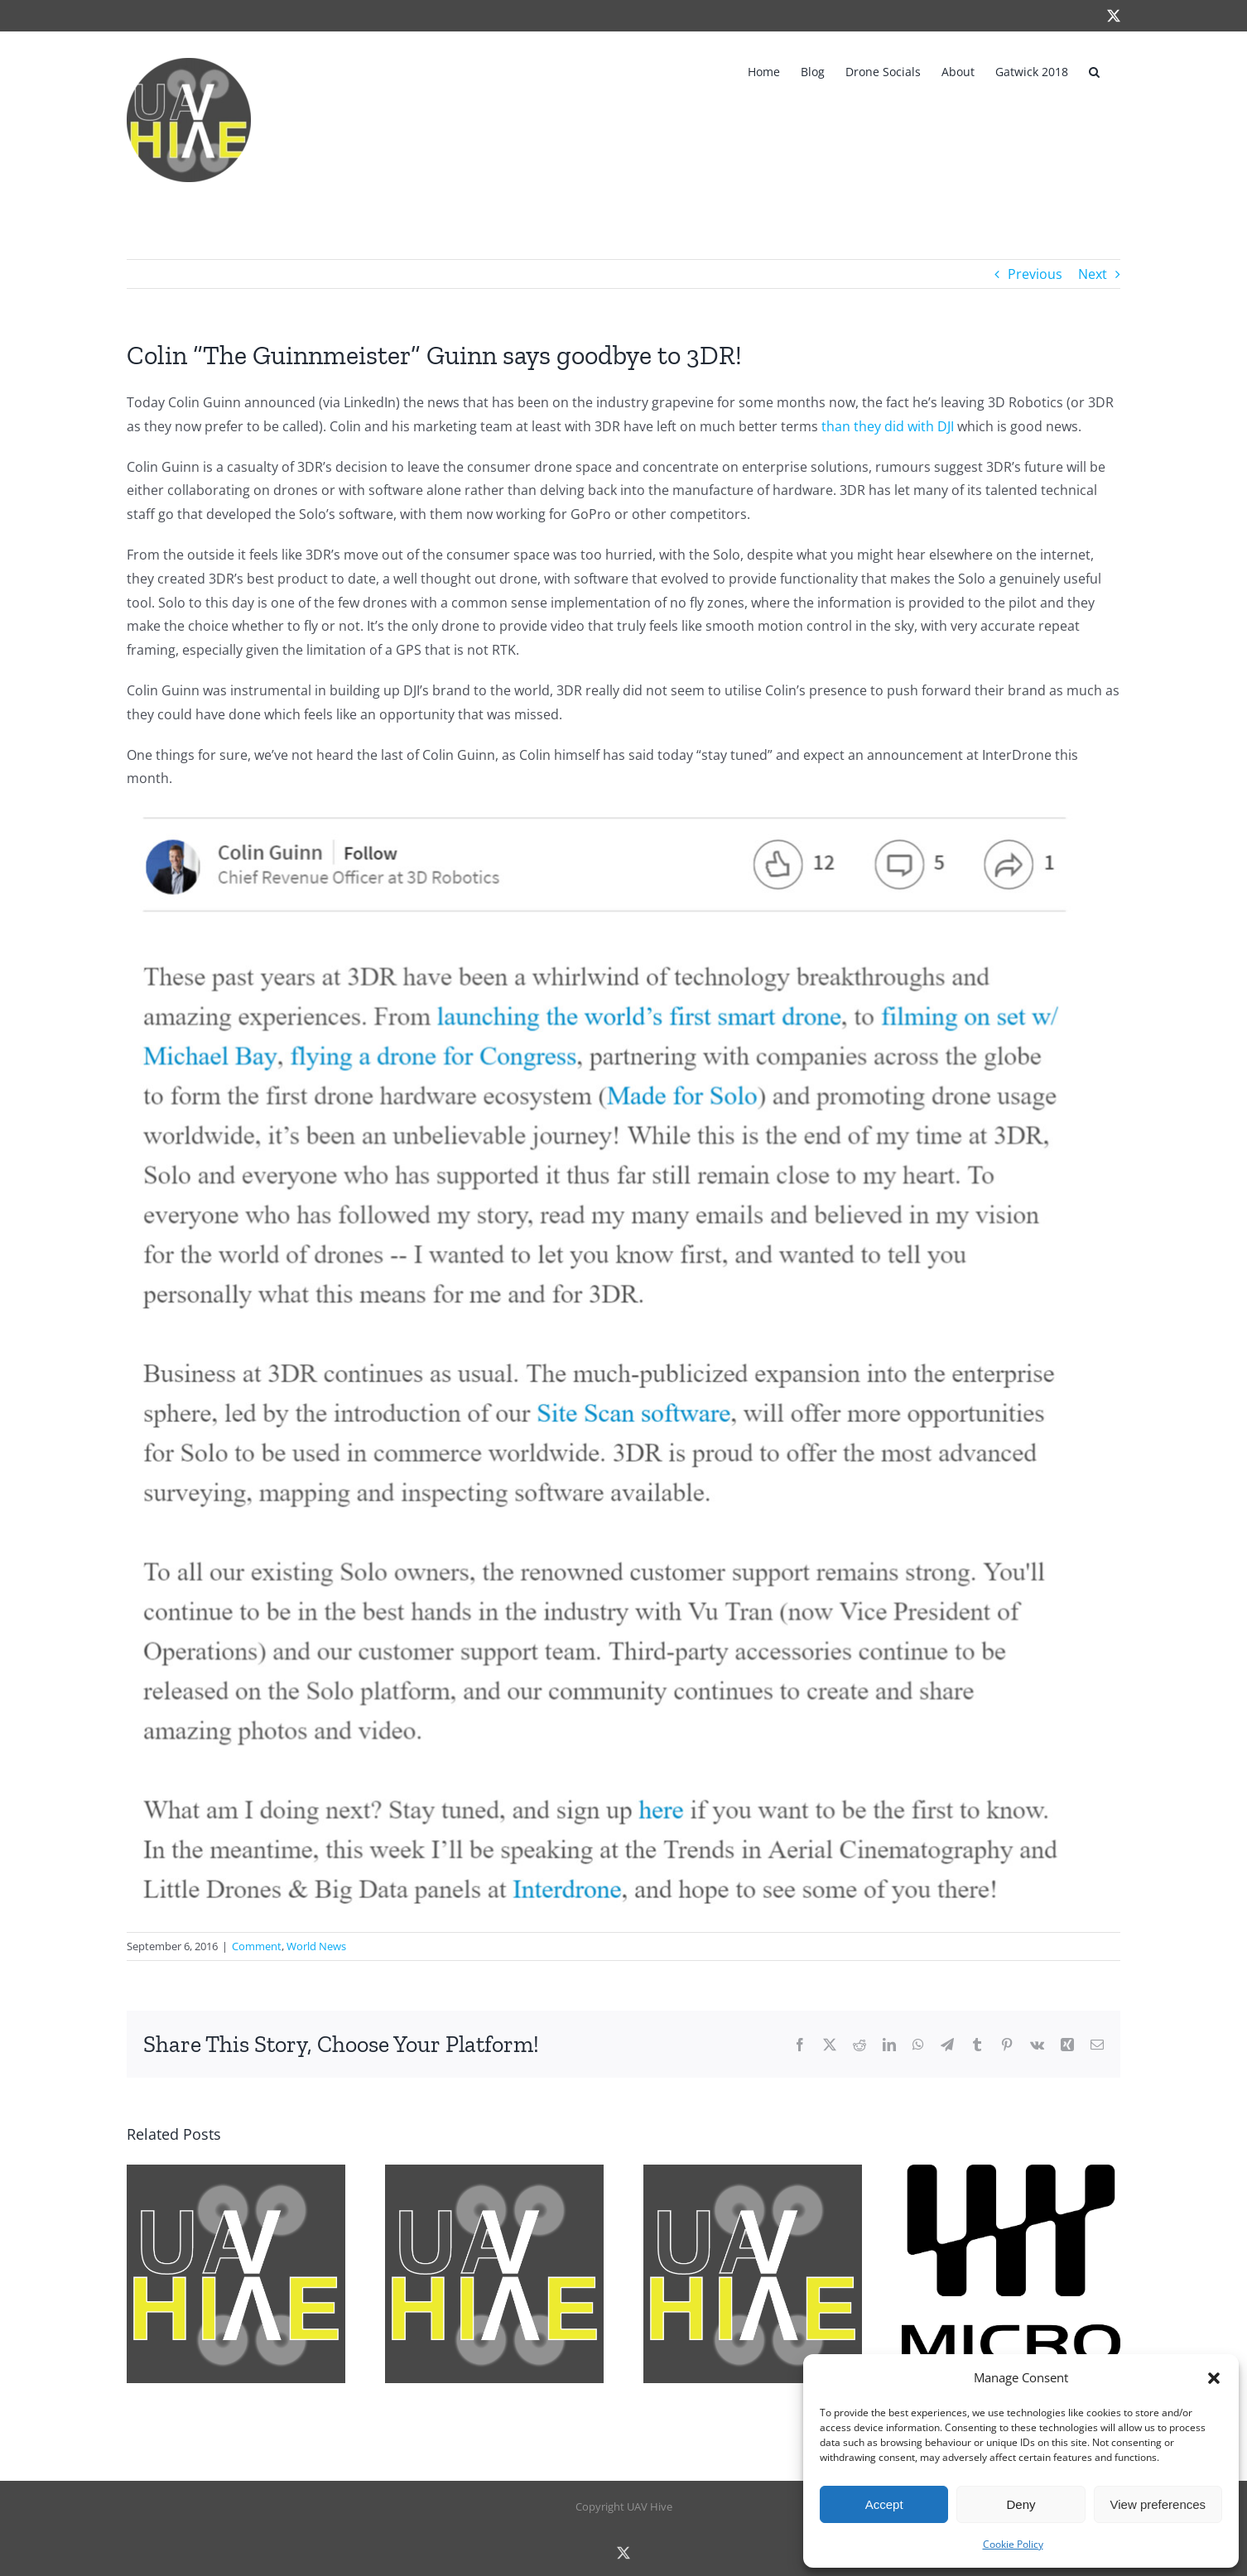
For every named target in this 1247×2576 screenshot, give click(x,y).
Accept (884, 2504)
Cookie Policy (1013, 2544)
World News (316, 1946)
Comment (257, 1946)
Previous (1035, 274)
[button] (1214, 2378)
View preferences (1158, 2504)
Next (1092, 274)
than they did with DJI (887, 426)
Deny (1020, 2504)
